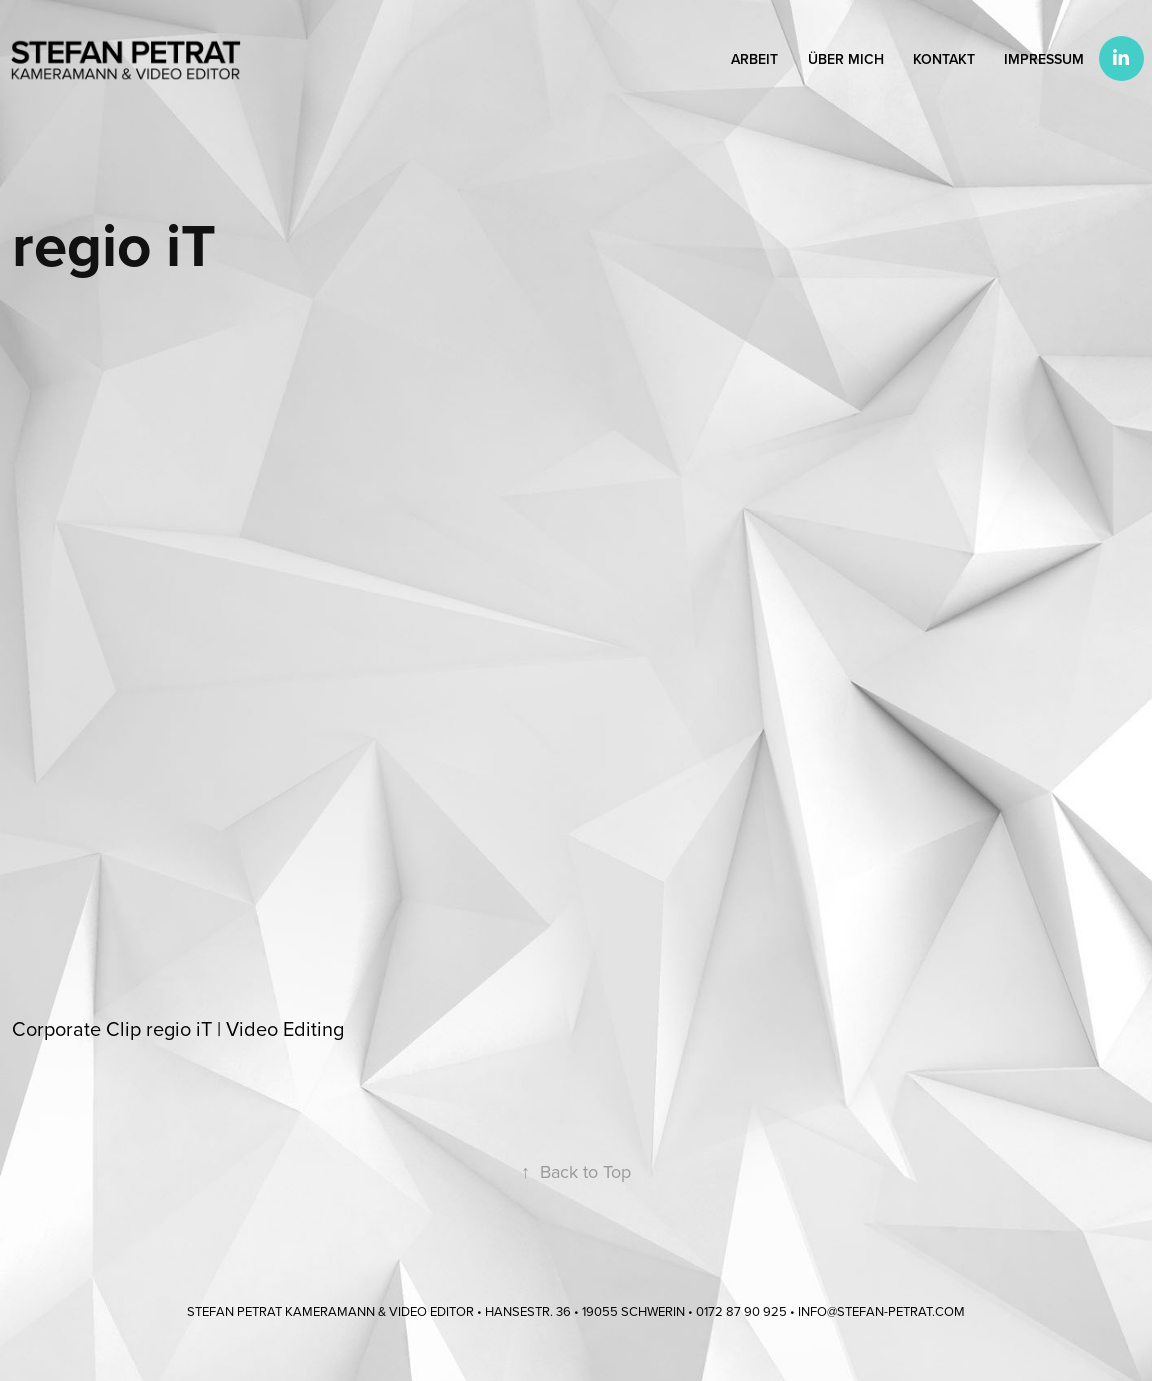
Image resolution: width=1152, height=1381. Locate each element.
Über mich (846, 59)
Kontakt (944, 59)
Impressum (1044, 59)
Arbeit (754, 59)
